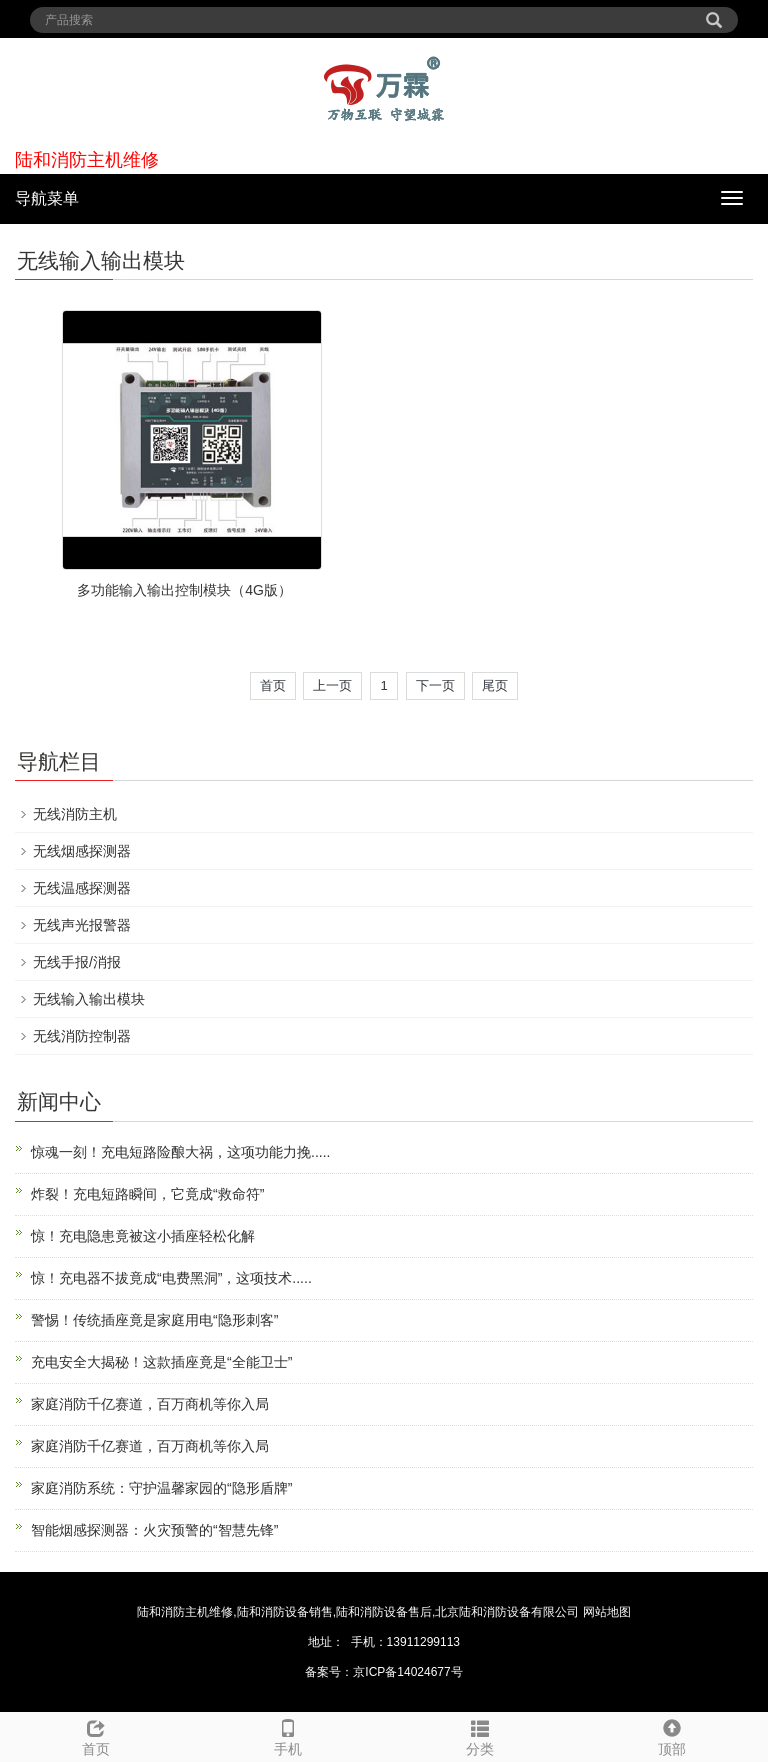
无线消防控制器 (82, 1036)
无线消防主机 (75, 814)
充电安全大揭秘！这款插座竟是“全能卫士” (161, 1362)
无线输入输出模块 (89, 999)
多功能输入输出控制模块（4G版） (184, 590)
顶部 (672, 1735)
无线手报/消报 (77, 962)
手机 (288, 1735)
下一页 (435, 685)
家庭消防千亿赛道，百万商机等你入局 (150, 1404)
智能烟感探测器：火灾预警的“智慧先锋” (154, 1530)
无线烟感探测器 (82, 851)
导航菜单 (47, 198)
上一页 (332, 685)
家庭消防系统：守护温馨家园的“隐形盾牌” (161, 1488)
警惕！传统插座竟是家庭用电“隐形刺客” (154, 1320)
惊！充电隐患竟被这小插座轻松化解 (143, 1236)
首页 (273, 685)
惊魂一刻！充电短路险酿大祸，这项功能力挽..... (180, 1152)
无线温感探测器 (82, 888)
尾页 (495, 685)
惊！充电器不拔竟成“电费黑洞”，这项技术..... (171, 1278)
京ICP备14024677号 (407, 1672)
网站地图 (607, 1612)
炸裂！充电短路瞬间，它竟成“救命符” (147, 1194)
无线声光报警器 (82, 925)
